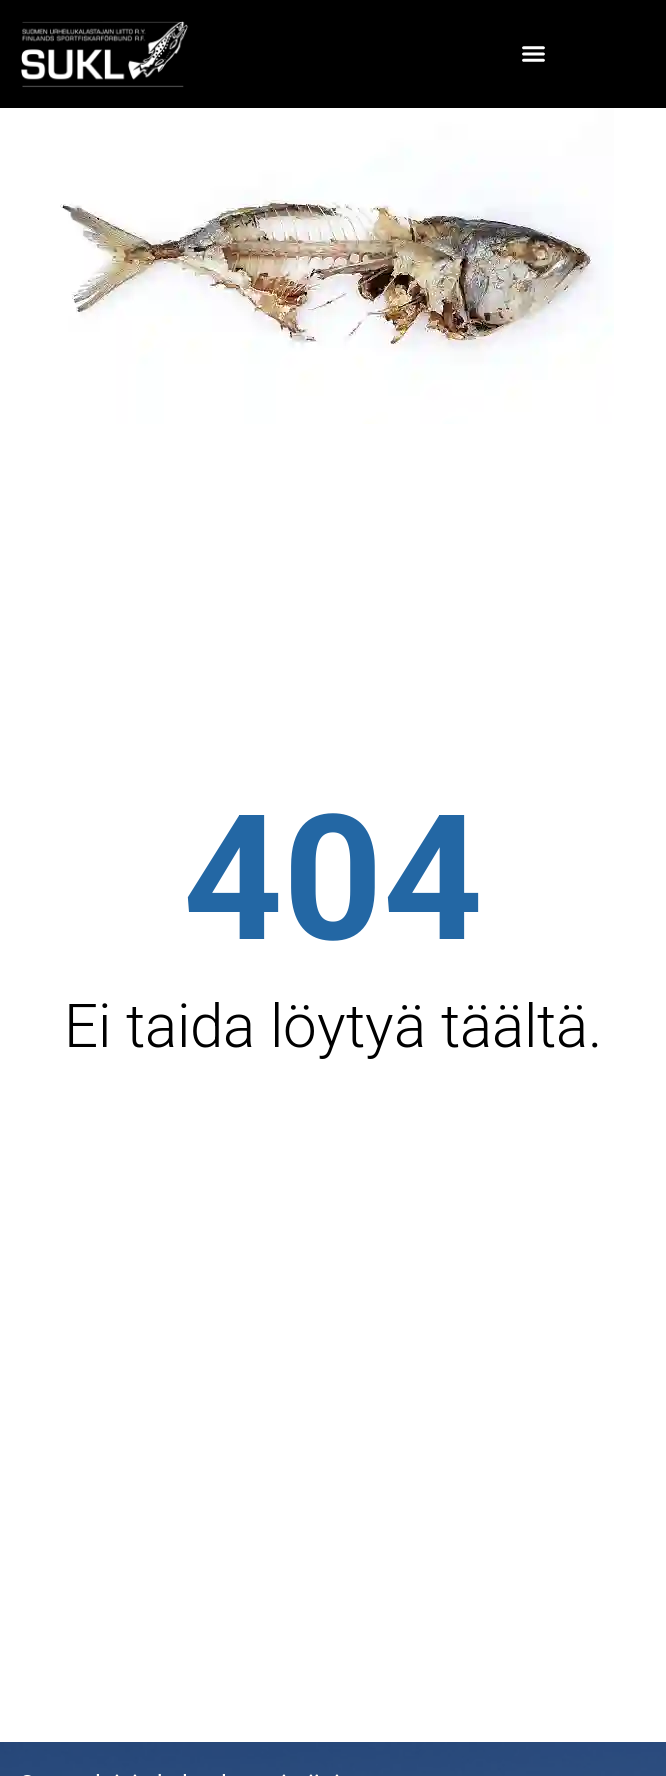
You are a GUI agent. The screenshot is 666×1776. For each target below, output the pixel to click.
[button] (534, 54)
